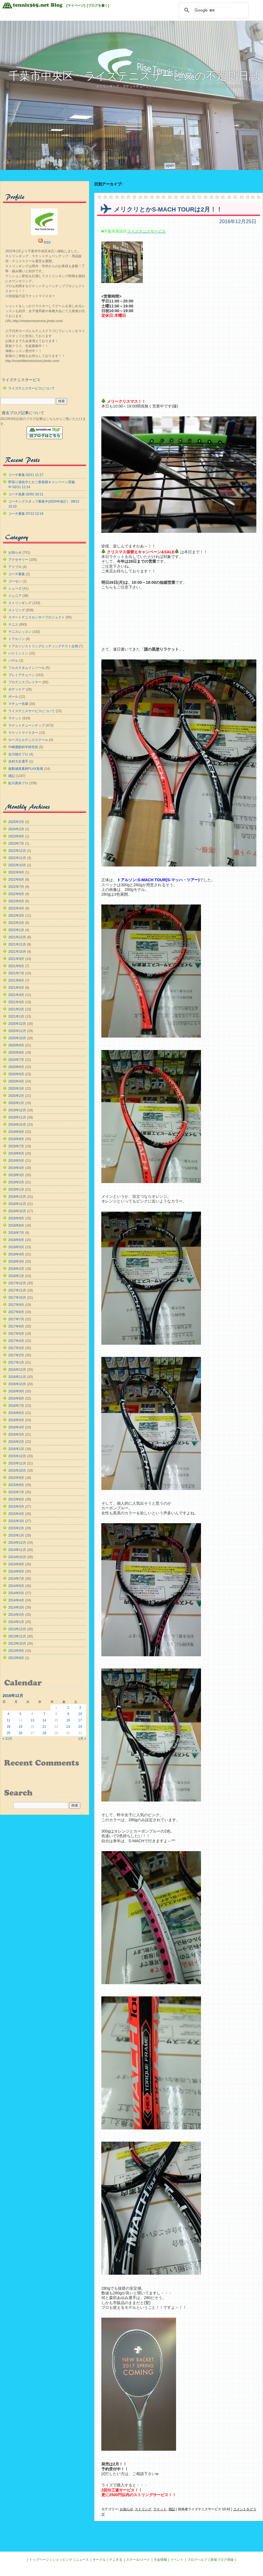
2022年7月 (16, 887)
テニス (13, 624)
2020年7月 (16, 1060)
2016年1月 (16, 1449)
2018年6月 (16, 1240)
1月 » (82, 1739)
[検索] (213, 10)
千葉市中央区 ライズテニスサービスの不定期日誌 (134, 76)
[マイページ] (75, 5)
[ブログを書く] (98, 5)
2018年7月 (16, 1233)
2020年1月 (16, 1103)
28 (44, 1733)
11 (8, 1720)
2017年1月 (16, 1362)
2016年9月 (16, 1391)
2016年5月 (16, 1420)
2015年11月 (17, 1463)
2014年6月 (16, 1586)
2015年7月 (16, 1492)
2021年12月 (17, 937)
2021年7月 (16, 973)
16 (68, 1720)
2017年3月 (16, 1348)
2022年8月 (16, 879)
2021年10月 (17, 952)
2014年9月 (16, 1564)
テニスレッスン (20, 632)
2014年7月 (16, 1579)
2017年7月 (16, 1319)
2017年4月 (16, 1341)
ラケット (160, 2509)
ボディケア (16, 689)
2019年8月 (16, 1139)
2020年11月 (17, 1031)
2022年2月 (16, 923)
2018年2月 (16, 1269)
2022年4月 (16, 908)
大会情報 (160, 2560)
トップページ (39, 2560)
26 (20, 1733)
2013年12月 (17, 1629)
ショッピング (62, 2560)
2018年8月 (16, 1225)
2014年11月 (17, 1550)
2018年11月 (17, 1204)
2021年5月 (16, 988)
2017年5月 (16, 1334)
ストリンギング (20, 603)
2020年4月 (16, 1081)
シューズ (15, 588)
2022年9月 (16, 872)
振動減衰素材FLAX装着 (25, 769)
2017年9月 (16, 1305)
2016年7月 (16, 1406)
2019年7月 (16, 1146)
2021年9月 (16, 959)
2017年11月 (17, 1290)
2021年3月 (16, 1002)
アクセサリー (18, 560)
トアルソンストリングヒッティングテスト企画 (43, 646)
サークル (99, 2560)
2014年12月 (17, 1543)
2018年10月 (17, 1211)
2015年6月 (16, 1499)
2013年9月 (16, 1651)
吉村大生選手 (18, 761)
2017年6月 (16, 1326)
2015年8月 (16, 1485)
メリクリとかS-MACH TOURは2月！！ (168, 209)
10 (80, 1714)
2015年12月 (17, 1456)
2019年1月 (16, 1189)
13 (32, 1720)
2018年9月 (16, 1218)
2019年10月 (17, 1125)
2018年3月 (16, 1261)
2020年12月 (17, 1024)
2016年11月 (17, 1377)
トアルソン (16, 639)
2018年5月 (16, 1247)
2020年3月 (16, 1088)
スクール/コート (138, 2560)
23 (68, 1727)
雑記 (172, 2509)
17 (80, 1720)
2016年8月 (16, 1398)
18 (8, 1727)
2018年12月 (17, 1197)
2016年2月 (16, 1442)
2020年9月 (16, 1045)
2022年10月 (17, 865)
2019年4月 (16, 1168)
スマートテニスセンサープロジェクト (36, 617)
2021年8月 (16, 966)
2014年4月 (16, 1600)
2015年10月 (17, 1470)
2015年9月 (16, 1478)
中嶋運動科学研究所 (23, 747)
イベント (177, 2560)
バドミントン (18, 653)
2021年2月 (16, 1009)
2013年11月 (17, 1636)
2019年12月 (17, 1110)
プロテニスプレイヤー (25, 682)
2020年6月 (16, 1067)
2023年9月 (16, 836)
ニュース (82, 2560)
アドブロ (15, 567)
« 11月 (7, 1739)
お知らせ (126, 2509)
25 (8, 1733)
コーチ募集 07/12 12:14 (25, 514)
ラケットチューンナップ (26, 725)
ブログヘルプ (197, 2560)
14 (44, 1720)
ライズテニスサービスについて (31, 388)
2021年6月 (16, 980)
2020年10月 (17, 1038)
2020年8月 (16, 1052)
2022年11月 (17, 858)
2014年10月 (17, 1557)
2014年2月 (16, 1615)
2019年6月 (16, 1153)
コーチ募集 (16, 574)
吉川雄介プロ (18, 754)
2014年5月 (16, 1593)
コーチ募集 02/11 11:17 (25, 475)
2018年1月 (16, 1276)
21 (44, 1727)
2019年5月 (16, 1161)
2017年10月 (17, 1298)
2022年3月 (16, 916)
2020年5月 (16, 1074)
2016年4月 (16, 1427)
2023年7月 (16, 843)
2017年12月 (17, 1283)
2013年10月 (17, 1643)
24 (80, 1727)
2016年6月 (16, 1413)
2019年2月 (16, 1182)
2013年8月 (16, 1658)
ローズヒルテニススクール (28, 740)
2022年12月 (17, 851)
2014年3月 (16, 1607)
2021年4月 (16, 995)
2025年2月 (16, 822)
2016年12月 (17, 1370)
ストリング (143, 2509)
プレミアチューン (21, 675)
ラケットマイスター (23, 733)
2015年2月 (16, 1528)
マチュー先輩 (18, 704)
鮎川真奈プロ (18, 783)
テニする (115, 2560)
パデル (13, 661)
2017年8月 (16, 1312)
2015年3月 (16, 1521)
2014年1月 (16, 1622)
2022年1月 (16, 930)
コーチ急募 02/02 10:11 (25, 494)
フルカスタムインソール (26, 668)
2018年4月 (16, 1254)
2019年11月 (17, 1117)
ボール (13, 697)
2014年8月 (16, 1571)
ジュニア (15, 596)
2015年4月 (16, 1514)
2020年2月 (16, 1096)
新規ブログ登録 (222, 2560)
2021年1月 (16, 1016)
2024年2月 (16, 829)
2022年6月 (16, 894)
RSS (47, 242)
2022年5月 (16, 901)
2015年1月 (16, 1535)
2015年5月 (16, 1507)
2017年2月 (16, 1355)
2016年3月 (16, 1434)
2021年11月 (17, 944)
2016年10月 (17, 1384)
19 (20, 1727)
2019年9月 (16, 1132)
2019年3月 (16, 1175)
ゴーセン (15, 581)
